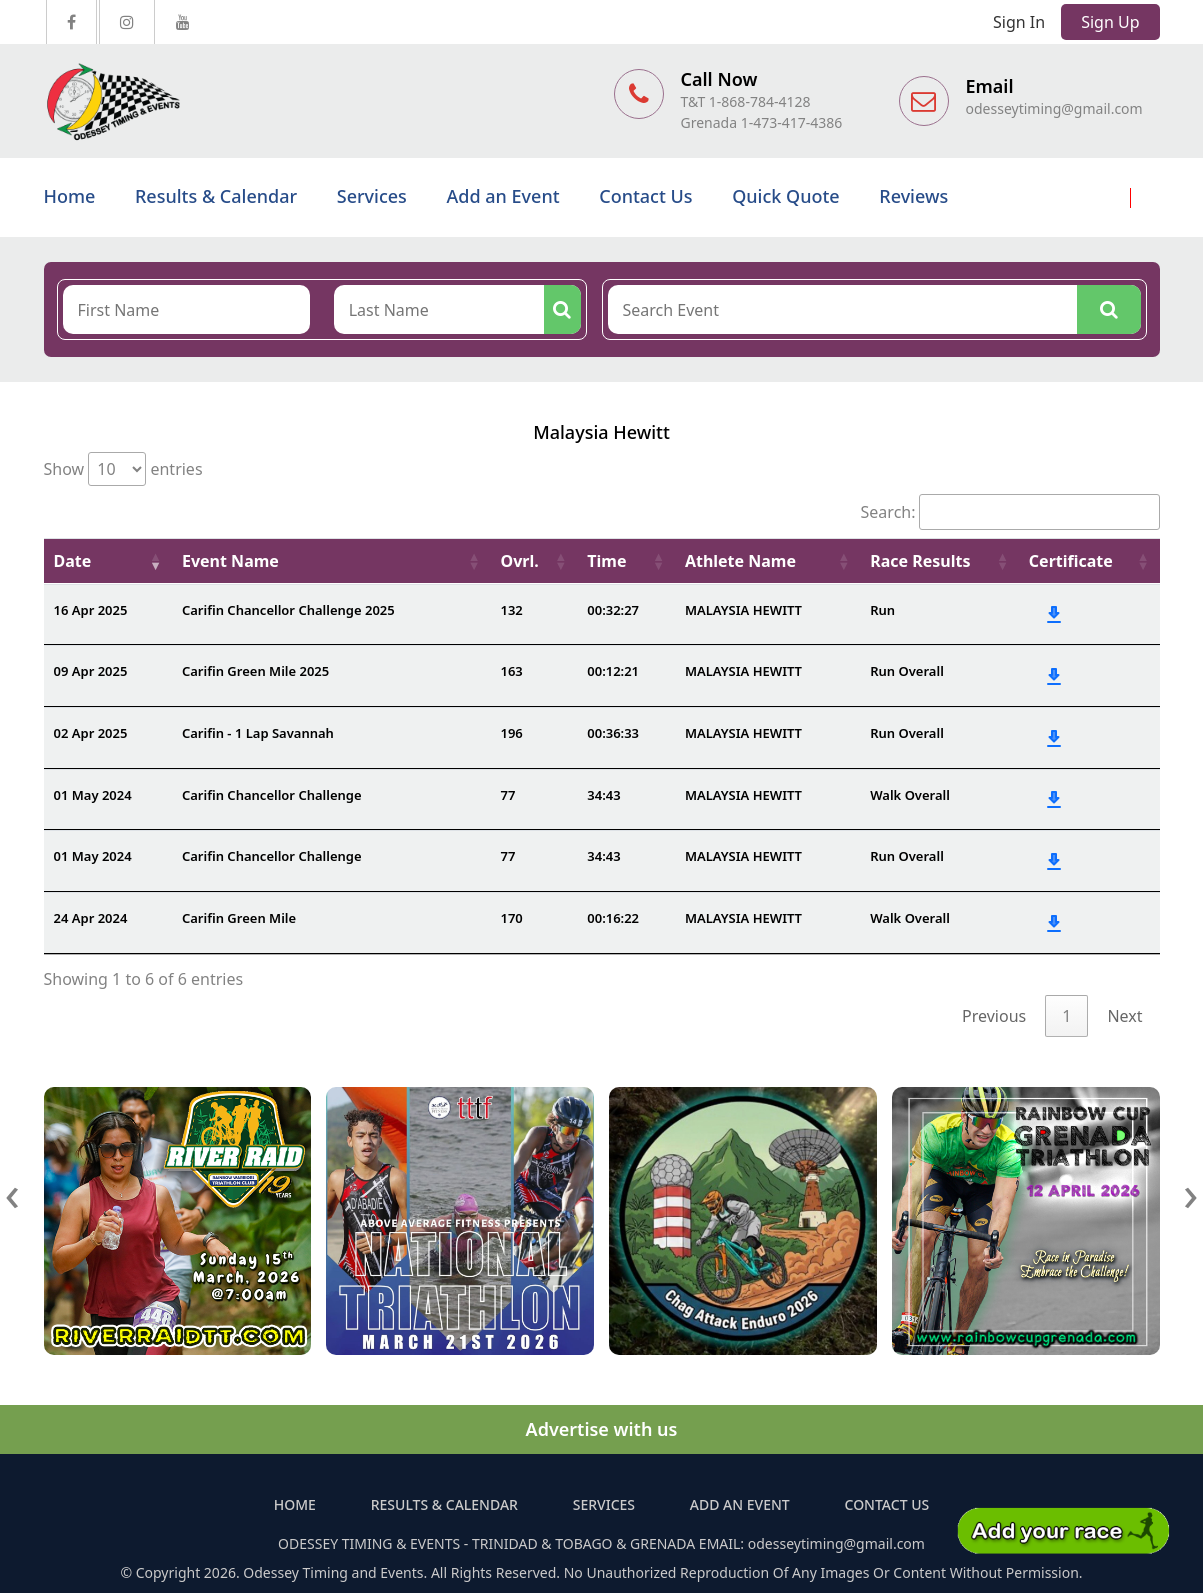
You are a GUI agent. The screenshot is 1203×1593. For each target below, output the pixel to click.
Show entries (123, 469)
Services (372, 196)
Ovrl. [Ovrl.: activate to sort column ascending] (519, 561)
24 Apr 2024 (91, 918)
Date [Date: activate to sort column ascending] (73, 561)
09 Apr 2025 (91, 671)
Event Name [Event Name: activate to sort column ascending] (230, 561)
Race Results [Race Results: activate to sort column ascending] (920, 561)
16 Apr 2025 (91, 610)
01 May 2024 (93, 795)
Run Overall (907, 671)
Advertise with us (602, 1429)
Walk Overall (910, 795)
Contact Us (645, 196)
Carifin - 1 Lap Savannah (258, 733)
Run (882, 610)
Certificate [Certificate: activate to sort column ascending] (1071, 561)
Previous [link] (994, 1016)
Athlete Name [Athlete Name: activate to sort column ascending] (740, 561)
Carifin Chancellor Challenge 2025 (288, 610)
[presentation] (13, 1192)
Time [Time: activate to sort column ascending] (606, 561)
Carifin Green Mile (239, 918)
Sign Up (1110, 22)
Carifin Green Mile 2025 (255, 671)
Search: (1010, 512)
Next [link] (1124, 1016)
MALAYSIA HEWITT (743, 610)
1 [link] (1066, 1016)
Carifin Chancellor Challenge (272, 795)
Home (70, 196)
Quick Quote (785, 196)
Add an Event (503, 196)
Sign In (1019, 22)
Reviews (913, 196)
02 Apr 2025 (91, 733)
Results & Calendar (216, 196)
